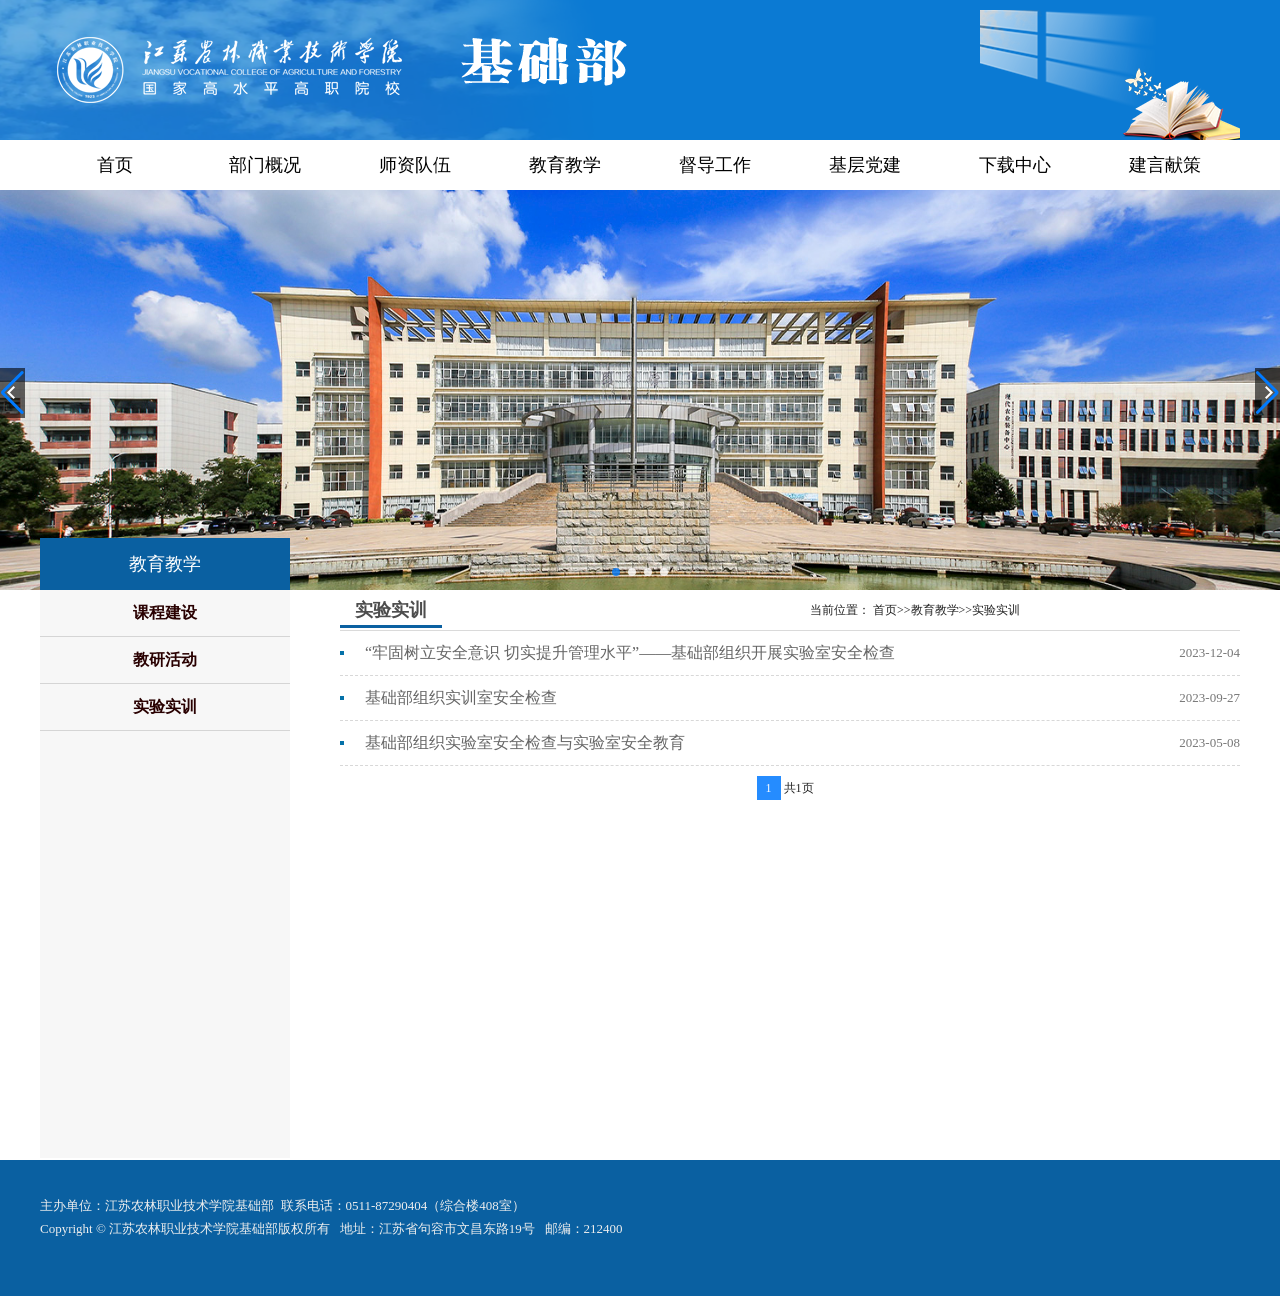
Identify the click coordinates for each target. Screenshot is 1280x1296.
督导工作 (715, 165)
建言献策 (1165, 165)
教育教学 (565, 165)
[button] (616, 572)
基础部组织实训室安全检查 (461, 697)
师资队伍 (415, 165)
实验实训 (165, 706)
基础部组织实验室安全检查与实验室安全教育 (525, 742)
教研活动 (165, 659)
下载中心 (1015, 165)
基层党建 (865, 165)
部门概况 (265, 165)
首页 (115, 165)
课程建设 (165, 612)
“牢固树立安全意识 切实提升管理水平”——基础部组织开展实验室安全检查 (630, 652)
